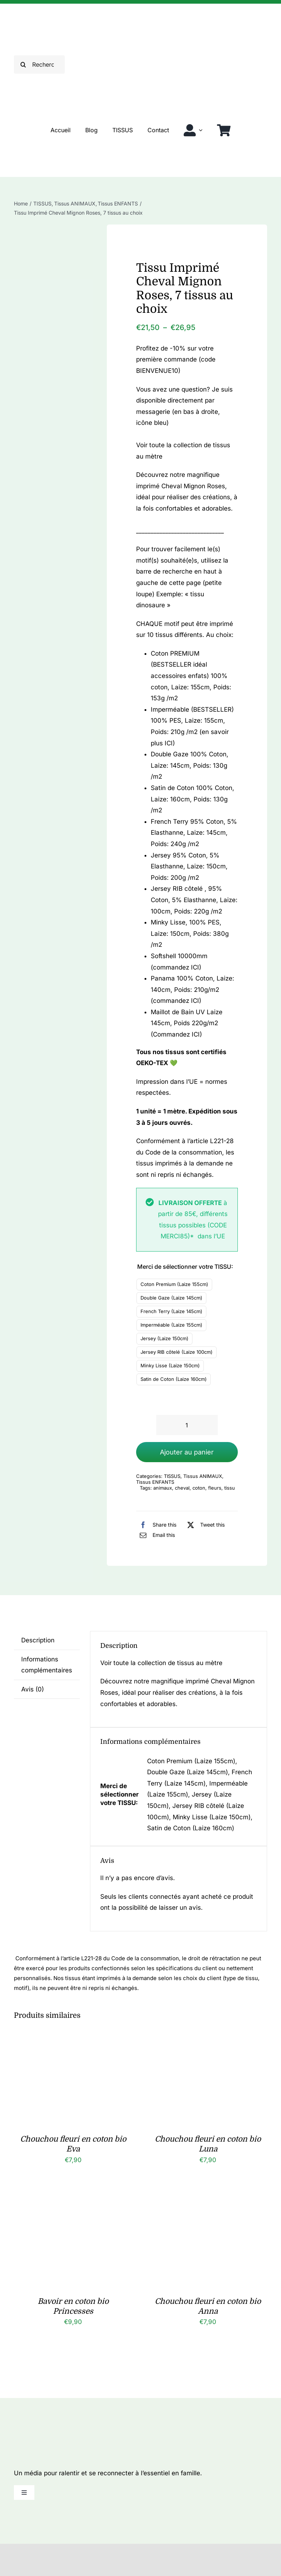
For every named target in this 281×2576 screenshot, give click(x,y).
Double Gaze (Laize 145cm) (171, 1298)
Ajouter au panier (187, 1452)
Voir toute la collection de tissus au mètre (161, 1663)
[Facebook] (156, 1525)
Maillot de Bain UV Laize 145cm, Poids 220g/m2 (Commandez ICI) (186, 1023)
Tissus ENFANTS (155, 1482)
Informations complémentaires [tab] (46, 1665)
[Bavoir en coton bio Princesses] (73, 2202)
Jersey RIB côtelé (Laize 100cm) (176, 1352)
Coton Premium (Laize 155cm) (174, 1284)
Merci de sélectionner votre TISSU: (185, 1266)
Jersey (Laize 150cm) (164, 1338)
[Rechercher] (39, 64)
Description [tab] (38, 1640)
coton (198, 1488)
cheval (182, 1488)
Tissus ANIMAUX (202, 1476)
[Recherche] (23, 64)
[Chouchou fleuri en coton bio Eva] (73, 2040)
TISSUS (172, 1476)
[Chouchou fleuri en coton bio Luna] (208, 2040)
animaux (162, 1488)
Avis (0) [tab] (32, 1689)
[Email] (155, 1535)
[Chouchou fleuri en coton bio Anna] (208, 2202)
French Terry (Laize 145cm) (171, 1311)
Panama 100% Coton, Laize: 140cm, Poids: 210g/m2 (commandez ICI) (192, 989)
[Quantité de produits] (186, 1425)
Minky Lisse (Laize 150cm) (170, 1365)
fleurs (214, 1488)
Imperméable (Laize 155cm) (171, 1325)
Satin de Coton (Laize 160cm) (173, 1379)
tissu (229, 1488)
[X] (204, 1525)
